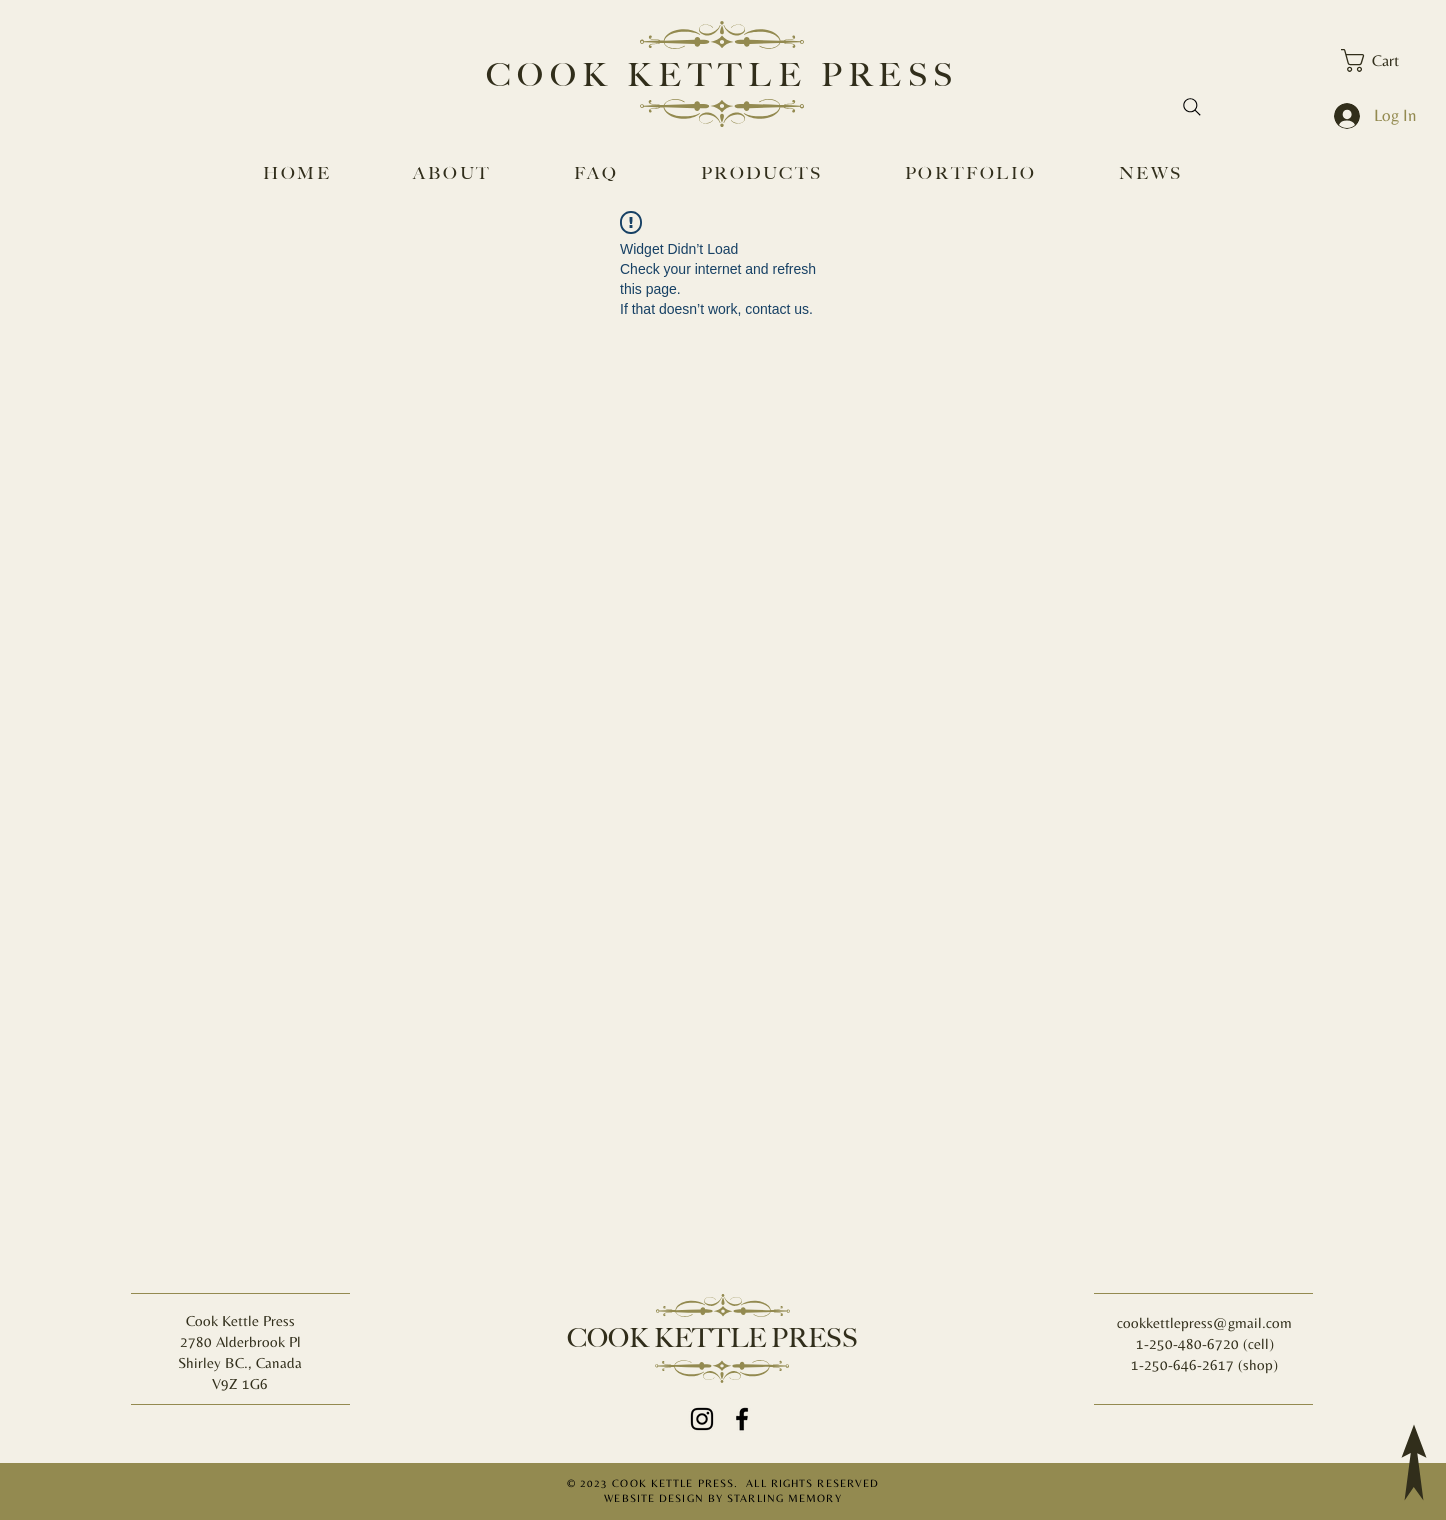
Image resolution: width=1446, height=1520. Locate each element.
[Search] (1192, 107)
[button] (1383, 60)
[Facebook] (742, 1419)
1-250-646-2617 (1182, 1364)
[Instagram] (702, 1419)
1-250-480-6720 (1189, 1343)
